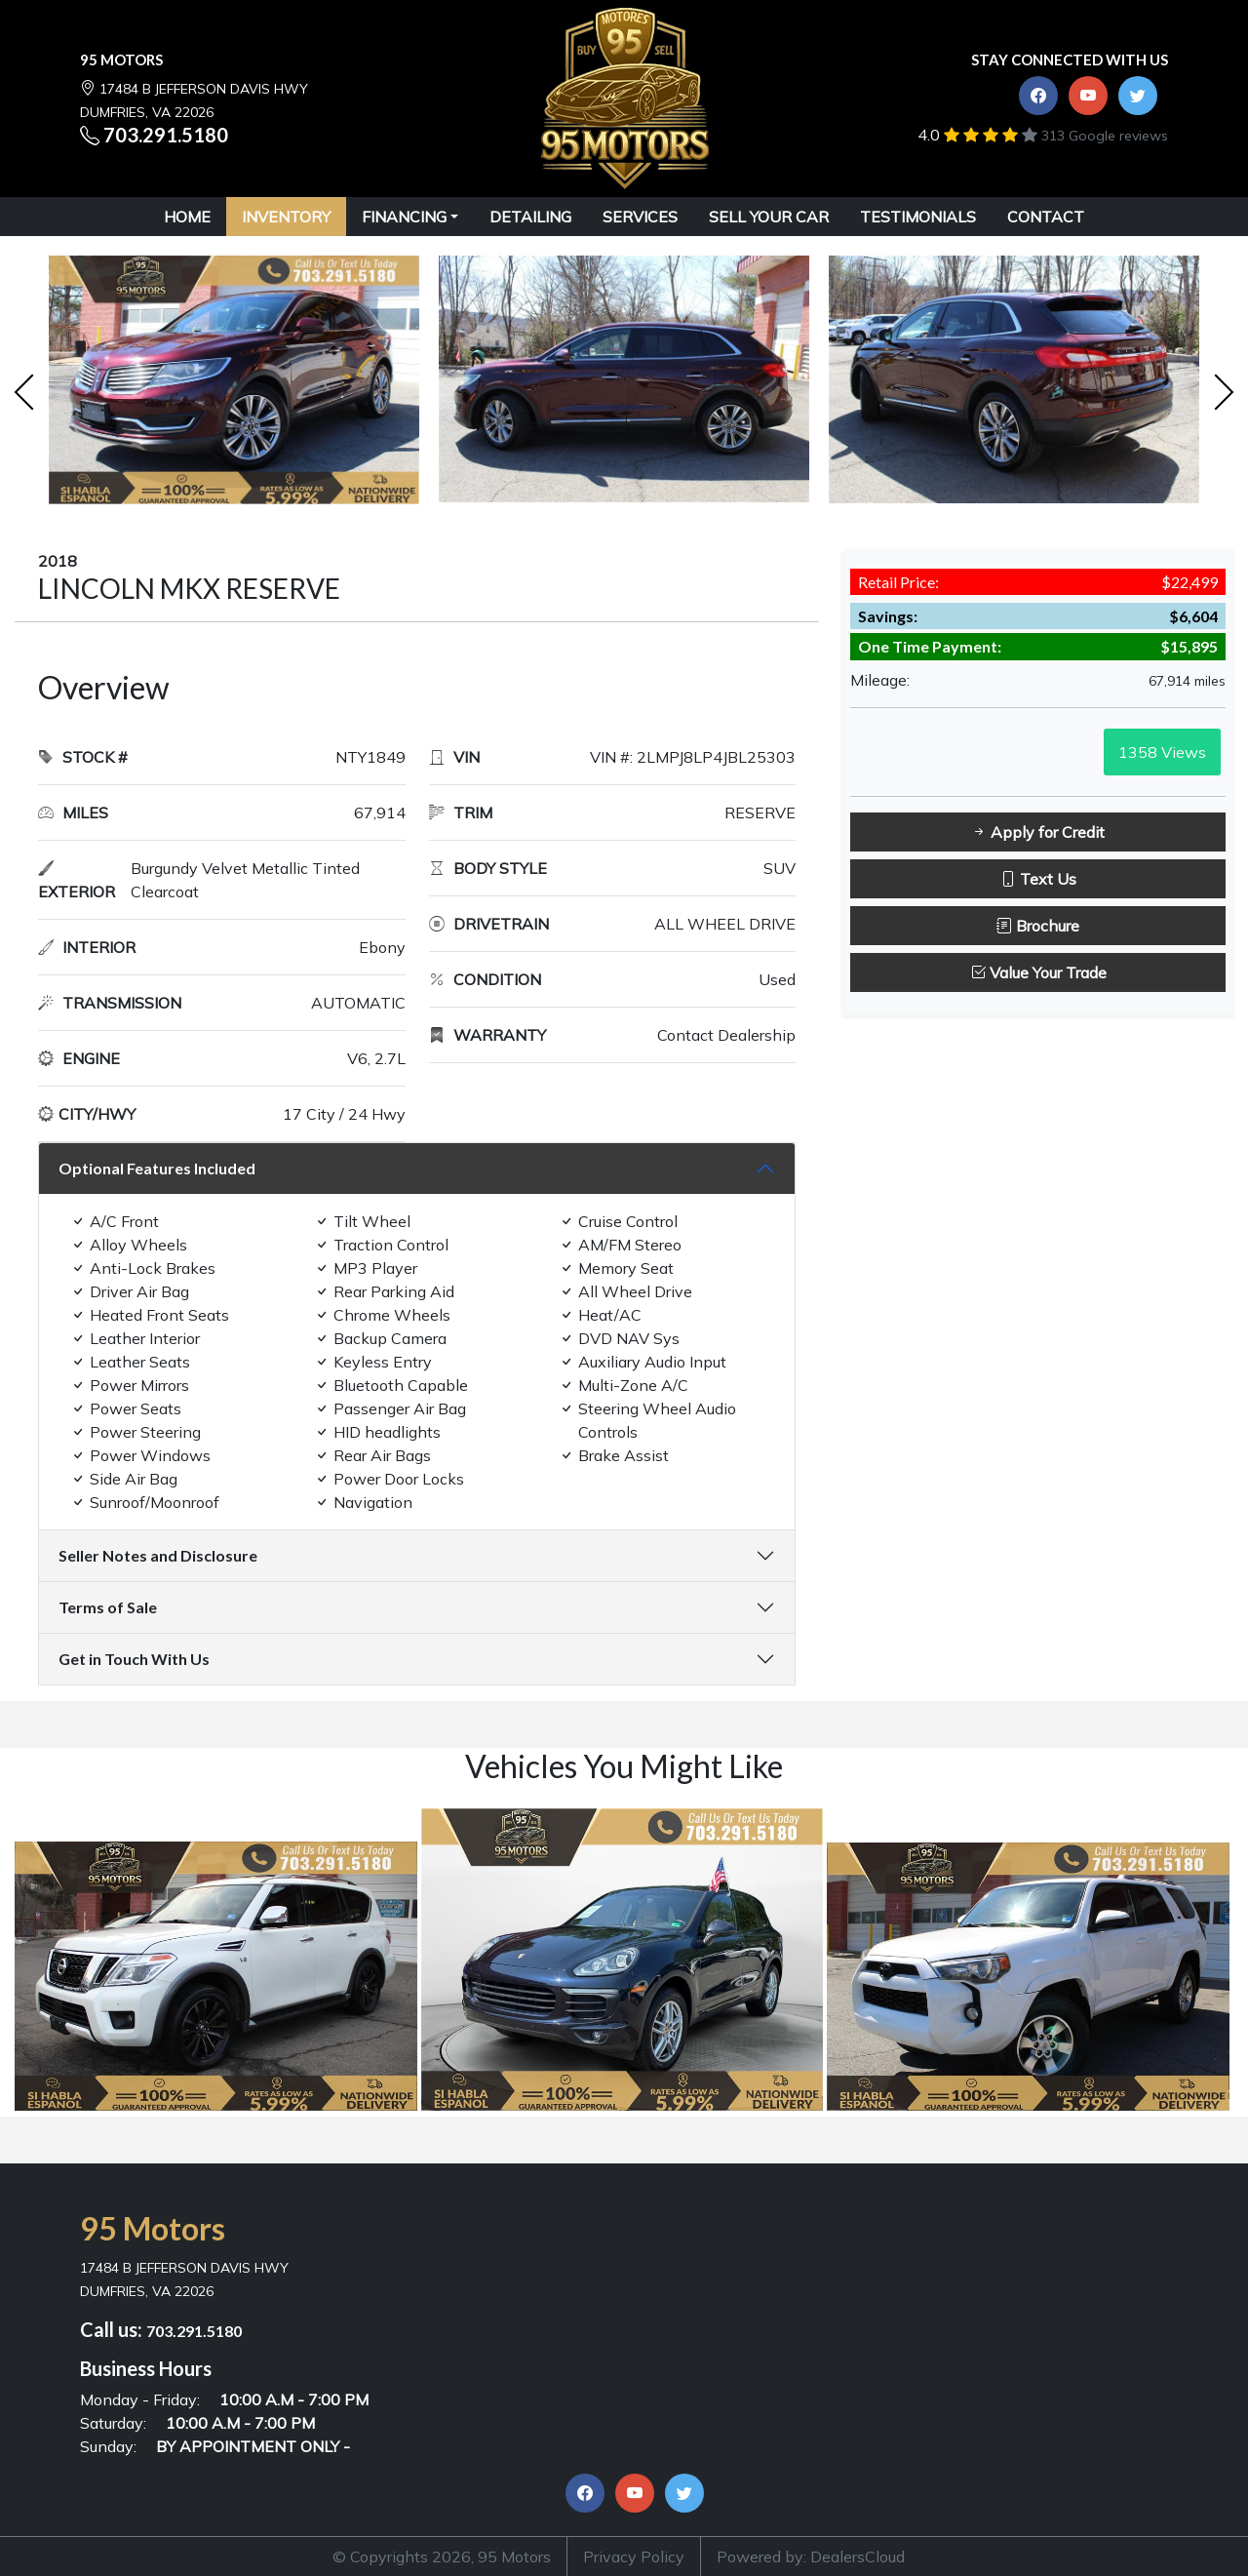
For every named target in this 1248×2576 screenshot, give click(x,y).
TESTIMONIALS (918, 216)
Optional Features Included (156, 1168)
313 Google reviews (1104, 135)
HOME (187, 216)
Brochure (1037, 925)
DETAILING (530, 216)
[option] (234, 385)
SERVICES (640, 216)
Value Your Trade (1038, 972)
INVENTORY (286, 216)
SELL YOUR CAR (769, 216)
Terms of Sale (107, 1607)
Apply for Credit (1038, 832)
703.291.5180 (165, 134)
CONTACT (1045, 216)
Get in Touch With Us (134, 1658)
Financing (404, 216)
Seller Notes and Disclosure (157, 1555)
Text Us (1038, 879)
